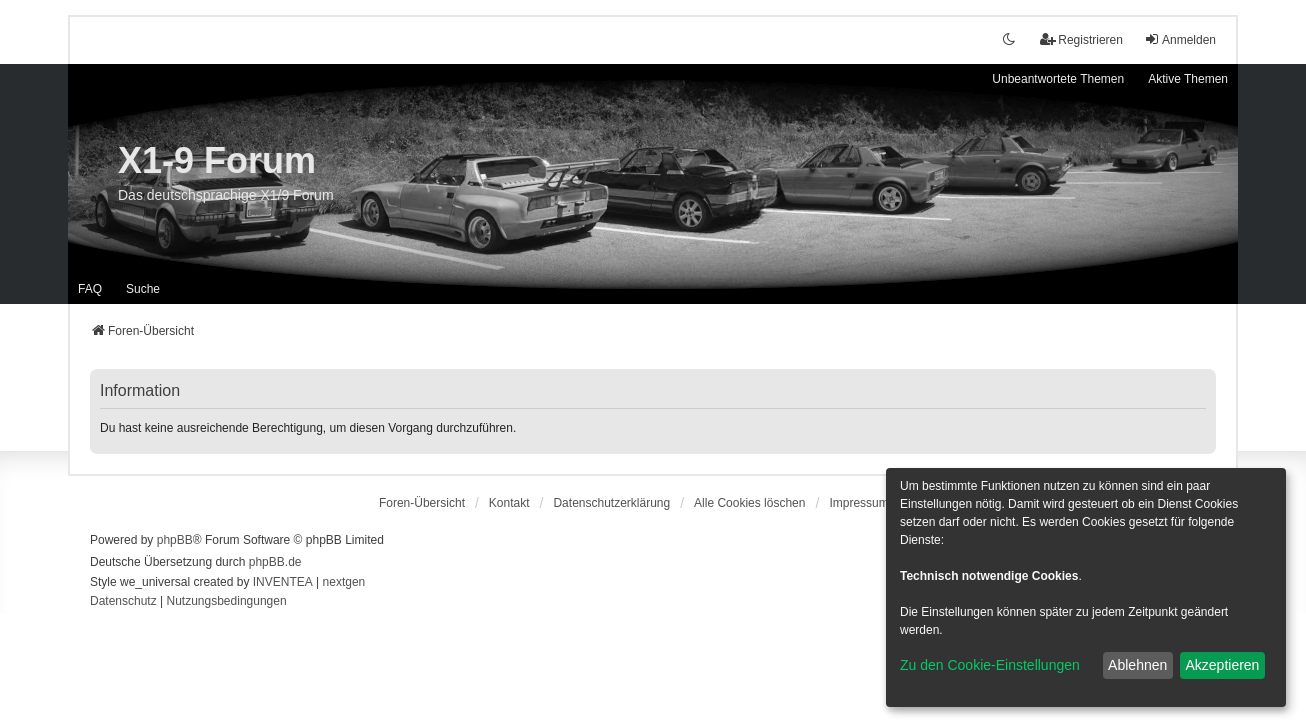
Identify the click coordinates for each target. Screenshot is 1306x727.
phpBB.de (275, 562)
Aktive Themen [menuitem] (1188, 79)
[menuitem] (611, 503)
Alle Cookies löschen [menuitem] (749, 503)
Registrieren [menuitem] (1081, 39)
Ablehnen (1137, 665)
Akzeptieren (1222, 665)
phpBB (175, 540)
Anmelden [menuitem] (1180, 39)
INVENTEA (283, 582)
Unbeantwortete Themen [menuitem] (1058, 79)
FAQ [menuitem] (90, 289)
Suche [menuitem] (143, 289)
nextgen (344, 582)
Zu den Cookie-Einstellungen (990, 665)
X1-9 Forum (217, 160)
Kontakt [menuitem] (509, 503)
